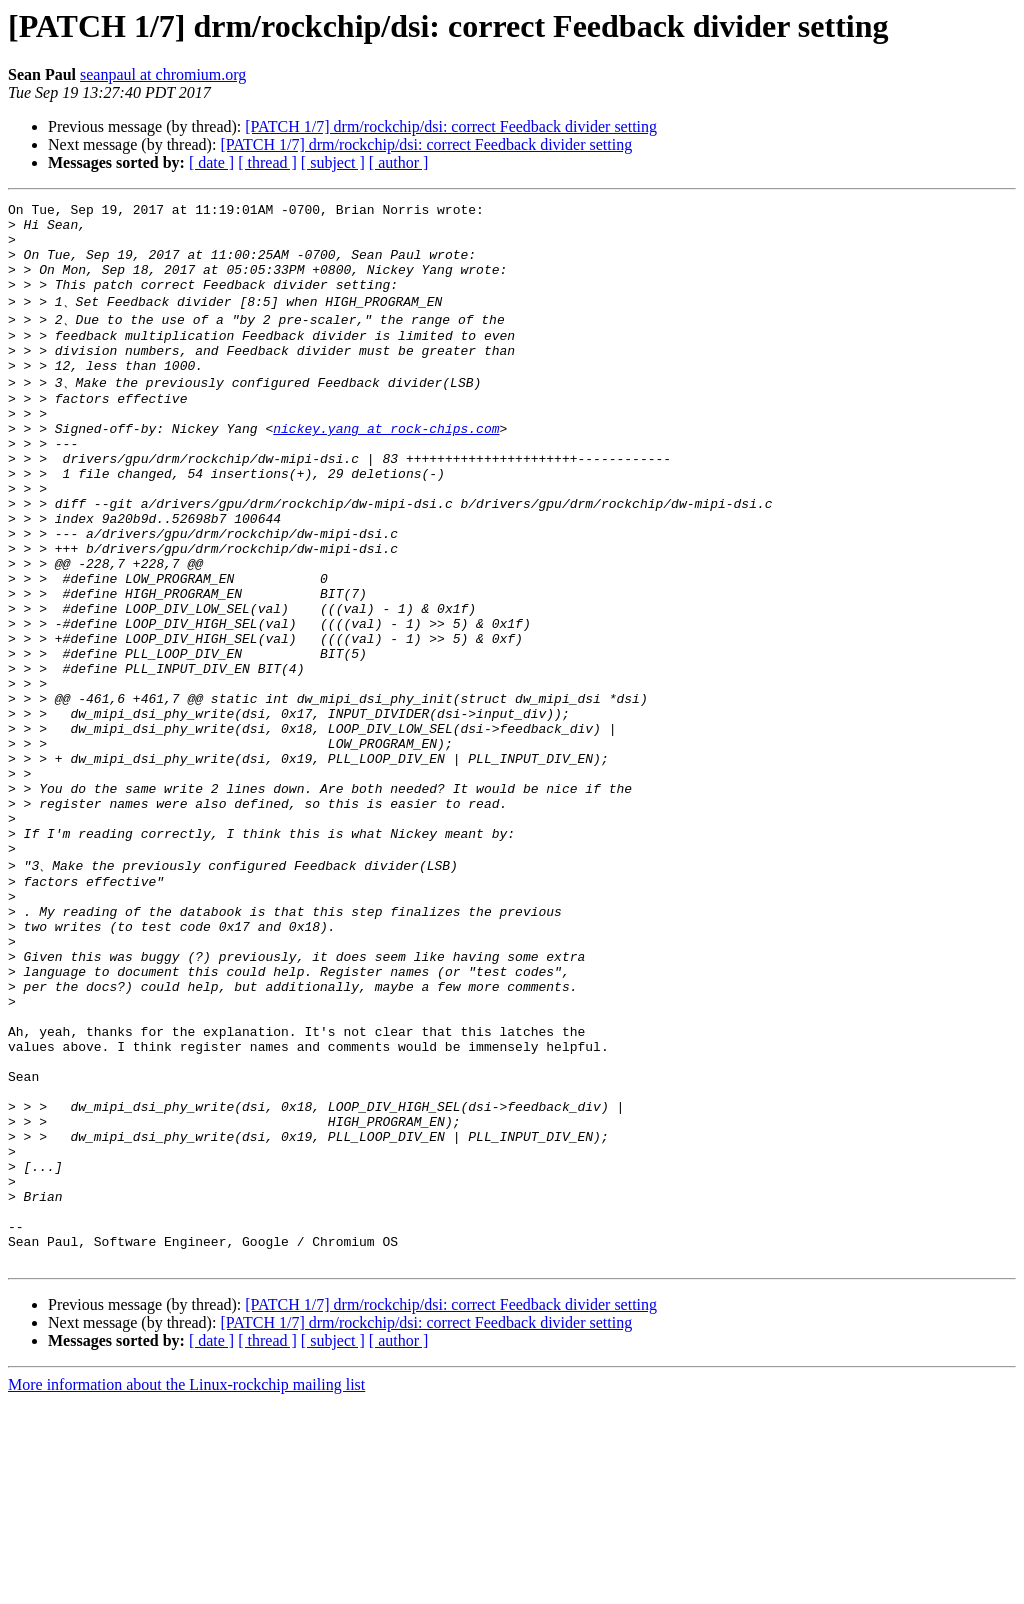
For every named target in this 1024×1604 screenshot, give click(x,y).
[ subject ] (333, 162)
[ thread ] (267, 162)
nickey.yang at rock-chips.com (386, 467)
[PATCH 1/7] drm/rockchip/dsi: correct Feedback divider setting (451, 126)
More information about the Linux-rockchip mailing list (186, 1586)
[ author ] (399, 162)
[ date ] (211, 162)
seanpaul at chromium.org (163, 74)
